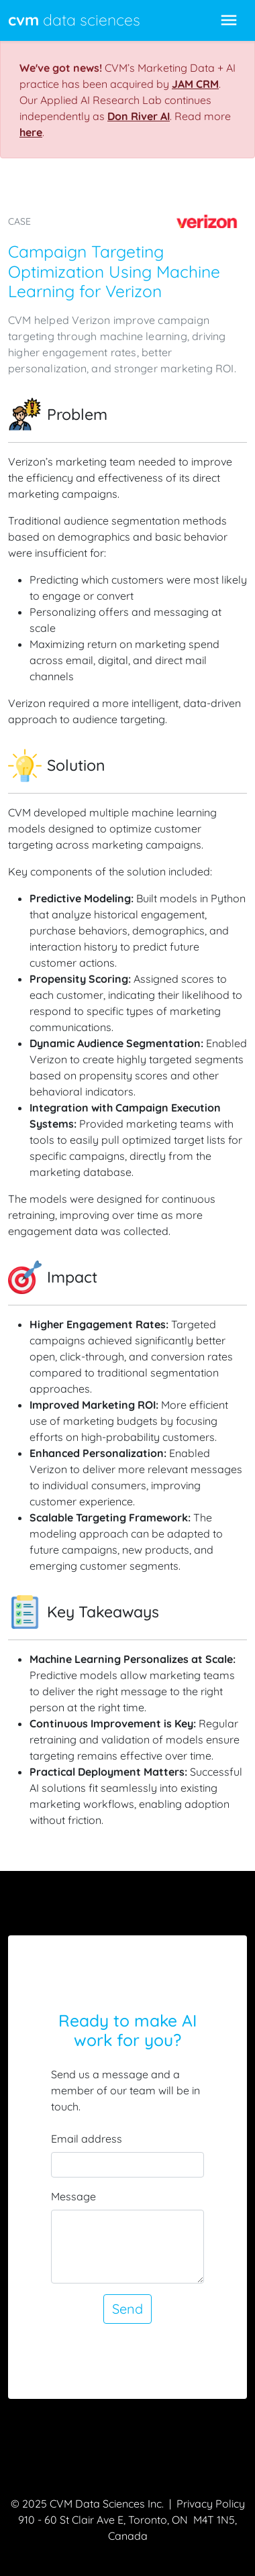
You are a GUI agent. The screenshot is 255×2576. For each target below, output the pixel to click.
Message (73, 2196)
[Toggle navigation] (229, 20)
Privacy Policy (210, 2503)
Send (127, 2308)
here (30, 132)
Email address (86, 2138)
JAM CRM (195, 84)
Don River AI (138, 116)
